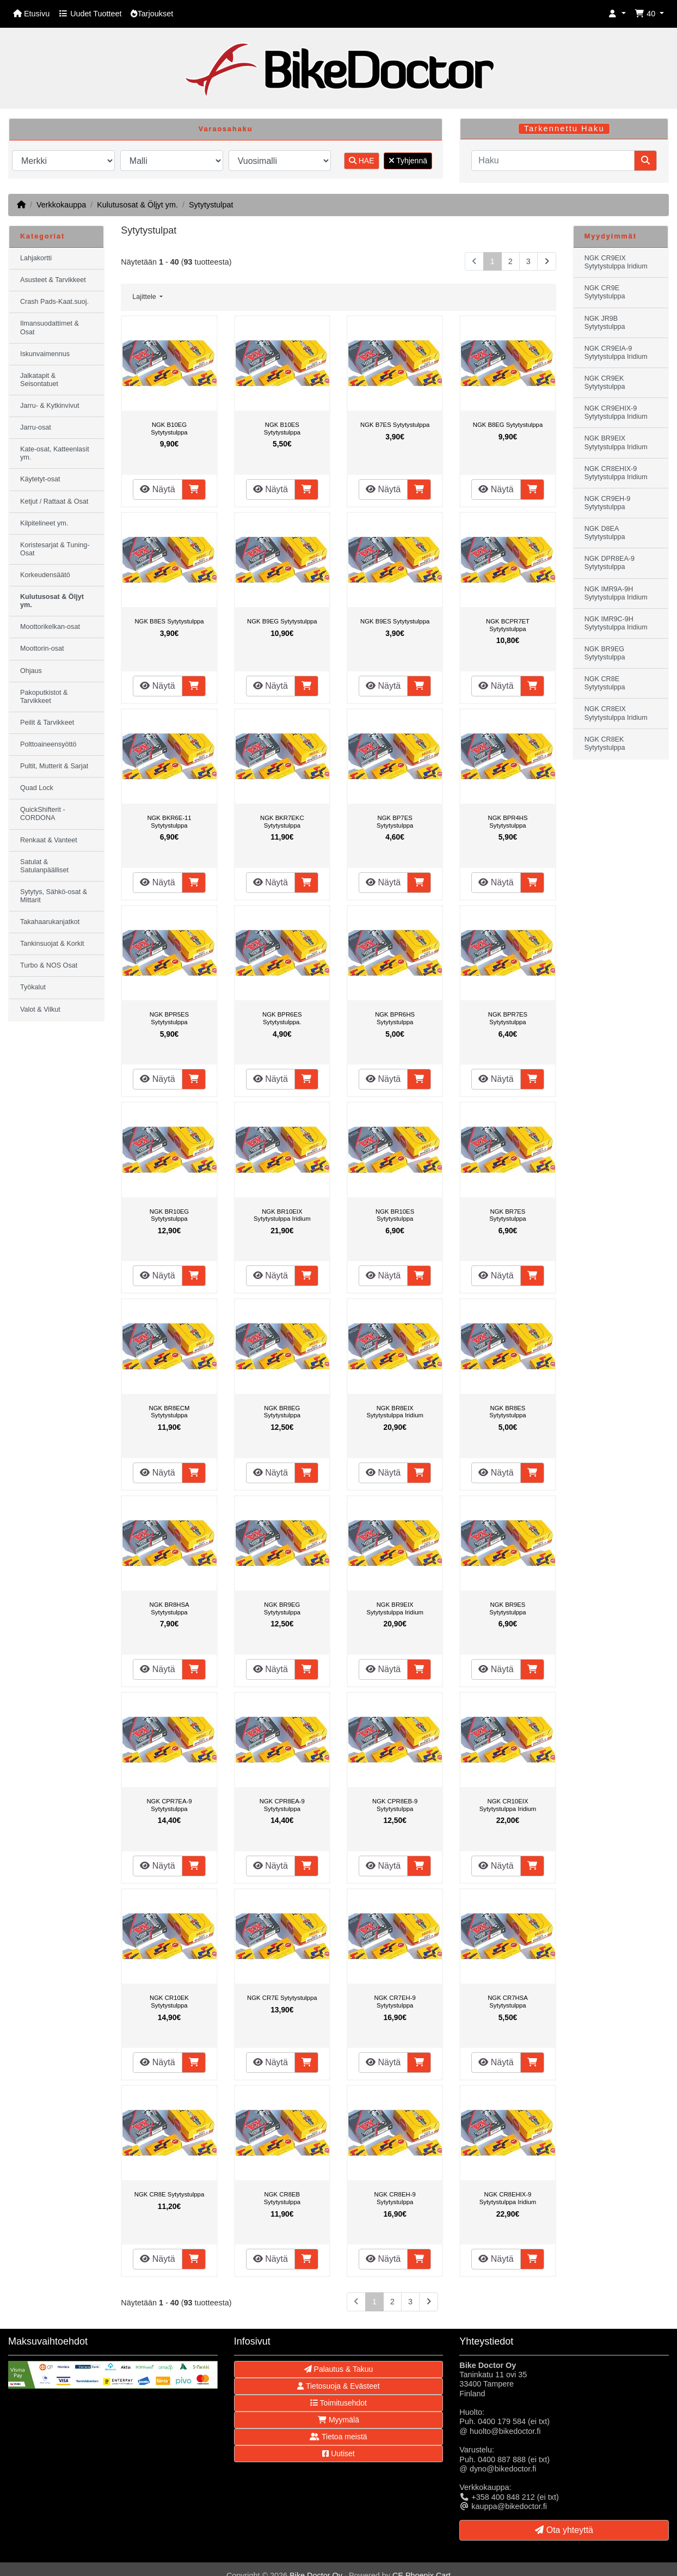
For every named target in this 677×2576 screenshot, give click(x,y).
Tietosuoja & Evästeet (338, 2386)
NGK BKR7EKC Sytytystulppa (282, 822)
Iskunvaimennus (45, 354)
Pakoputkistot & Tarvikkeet (44, 697)
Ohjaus (31, 671)
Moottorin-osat (42, 648)
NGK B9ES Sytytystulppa (394, 621)
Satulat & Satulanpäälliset (44, 866)
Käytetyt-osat (40, 479)
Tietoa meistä (338, 2436)
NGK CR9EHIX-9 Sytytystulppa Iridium (616, 412)
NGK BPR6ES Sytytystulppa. (281, 1018)
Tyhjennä (408, 160)
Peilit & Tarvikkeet (47, 722)
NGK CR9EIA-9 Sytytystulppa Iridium (616, 352)
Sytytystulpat (211, 204)
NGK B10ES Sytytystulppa (282, 428)
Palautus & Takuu (338, 2369)
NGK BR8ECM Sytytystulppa (169, 1412)
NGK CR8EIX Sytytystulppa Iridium (616, 713)
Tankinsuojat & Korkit (52, 943)
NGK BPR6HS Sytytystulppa (395, 1018)
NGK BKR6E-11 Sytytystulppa (169, 822)
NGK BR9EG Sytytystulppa (282, 1608)
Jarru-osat (35, 427)
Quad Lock (36, 788)
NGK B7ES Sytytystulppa (394, 424)
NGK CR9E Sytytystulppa (604, 292)
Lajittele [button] (145, 297)
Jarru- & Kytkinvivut (49, 405)
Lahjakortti (36, 258)
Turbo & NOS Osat (48, 965)
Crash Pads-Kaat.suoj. (54, 301)
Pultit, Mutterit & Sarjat (54, 766)
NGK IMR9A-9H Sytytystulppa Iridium (616, 593)
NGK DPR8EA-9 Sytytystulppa (609, 563)
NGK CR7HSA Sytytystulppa (508, 2001)
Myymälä (338, 2419)
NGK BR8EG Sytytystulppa (282, 1412)
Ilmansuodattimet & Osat (49, 327)
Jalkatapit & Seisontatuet (39, 380)
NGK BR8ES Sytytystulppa (507, 1412)
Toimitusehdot (338, 2402)
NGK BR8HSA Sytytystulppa (169, 1608)
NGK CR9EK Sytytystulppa (604, 382)
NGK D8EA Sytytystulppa (604, 533)
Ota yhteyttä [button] (564, 2530)
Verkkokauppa (61, 204)
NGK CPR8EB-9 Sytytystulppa (394, 1805)
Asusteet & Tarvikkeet (53, 280)
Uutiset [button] (338, 2453)
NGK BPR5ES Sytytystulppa (169, 1018)
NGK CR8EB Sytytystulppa (282, 2198)
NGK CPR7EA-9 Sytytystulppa (169, 1805)
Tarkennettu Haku (564, 128)
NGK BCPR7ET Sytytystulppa (508, 625)
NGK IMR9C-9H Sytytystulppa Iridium (616, 623)
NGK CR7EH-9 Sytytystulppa (395, 2001)
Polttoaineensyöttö (48, 744)
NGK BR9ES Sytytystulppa (507, 1608)
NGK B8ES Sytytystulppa (169, 621)
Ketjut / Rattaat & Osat (54, 501)
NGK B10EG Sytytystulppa (169, 428)
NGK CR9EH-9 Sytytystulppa (607, 503)
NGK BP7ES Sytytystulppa (395, 822)
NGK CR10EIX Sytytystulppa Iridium (508, 1805)
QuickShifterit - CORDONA (42, 814)
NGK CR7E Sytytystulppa (282, 1997)
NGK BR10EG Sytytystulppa (169, 1215)
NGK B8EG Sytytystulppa (508, 424)
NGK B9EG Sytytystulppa (282, 621)
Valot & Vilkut (40, 1009)
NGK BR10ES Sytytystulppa (395, 1215)
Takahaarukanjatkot (49, 922)
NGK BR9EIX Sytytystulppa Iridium (394, 1608)
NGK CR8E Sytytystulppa (169, 2194)
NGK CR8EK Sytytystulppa (604, 743)
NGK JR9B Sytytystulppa (604, 323)
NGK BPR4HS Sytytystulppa (507, 822)
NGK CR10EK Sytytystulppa (169, 2001)
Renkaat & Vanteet (48, 840)
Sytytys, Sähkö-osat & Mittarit (53, 896)
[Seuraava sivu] (546, 261)
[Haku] (553, 160)
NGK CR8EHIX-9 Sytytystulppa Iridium (508, 2198)
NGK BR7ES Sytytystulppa (507, 1215)
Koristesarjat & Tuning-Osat (54, 549)
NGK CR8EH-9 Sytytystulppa (395, 2198)
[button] (617, 14)
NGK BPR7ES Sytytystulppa (507, 1018)
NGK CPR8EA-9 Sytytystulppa (282, 1805)
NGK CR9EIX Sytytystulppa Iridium (616, 262)
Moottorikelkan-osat (50, 627)
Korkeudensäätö (45, 575)
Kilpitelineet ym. (44, 523)
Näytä (157, 489)
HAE (361, 160)
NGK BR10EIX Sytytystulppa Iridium (282, 1215)
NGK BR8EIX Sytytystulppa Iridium (394, 1412)
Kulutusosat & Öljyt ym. (137, 204)
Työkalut (33, 987)
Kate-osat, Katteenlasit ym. (54, 453)
